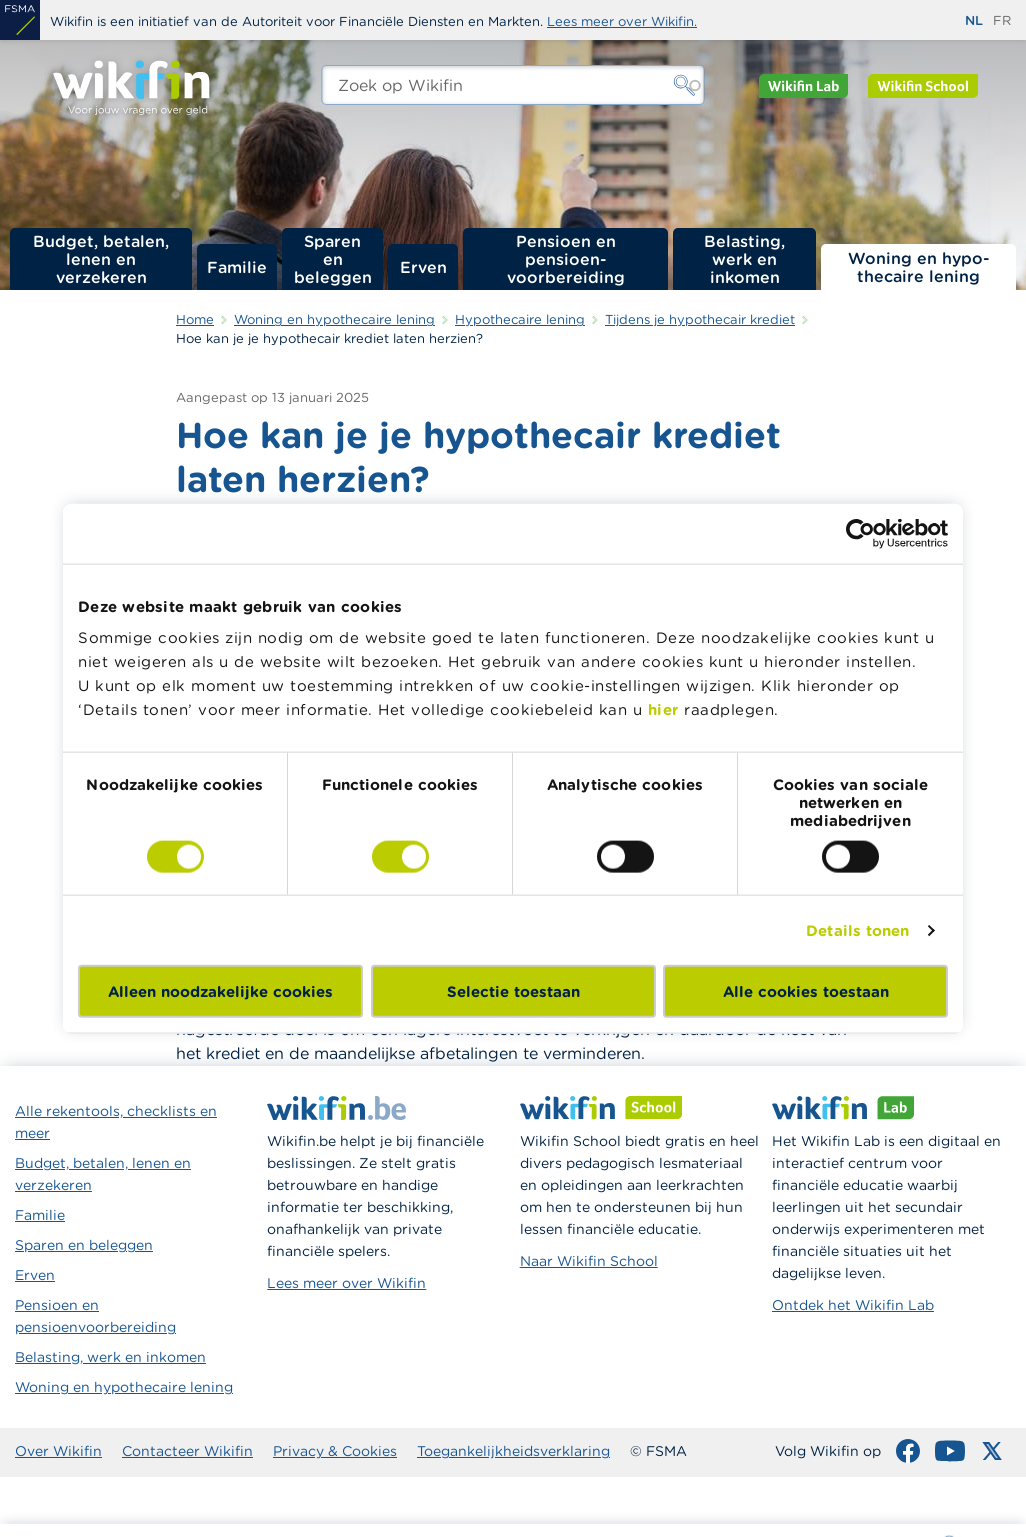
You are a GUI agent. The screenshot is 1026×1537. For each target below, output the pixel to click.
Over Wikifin (58, 1451)
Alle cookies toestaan (806, 991)
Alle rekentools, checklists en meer (116, 1122)
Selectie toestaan (513, 991)
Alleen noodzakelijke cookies (220, 991)
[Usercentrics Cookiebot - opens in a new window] (860, 533)
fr (1002, 20)
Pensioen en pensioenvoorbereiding (95, 1316)
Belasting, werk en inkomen (744, 259)
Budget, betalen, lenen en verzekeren (101, 259)
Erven (423, 267)
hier (663, 709)
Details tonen (857, 929)
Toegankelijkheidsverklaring (513, 1451)
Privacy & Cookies (335, 1451)
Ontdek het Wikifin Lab (853, 1305)
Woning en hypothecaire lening (124, 1387)
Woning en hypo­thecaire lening (919, 267)
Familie (237, 267)
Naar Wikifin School (589, 1261)
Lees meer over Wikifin (346, 1283)
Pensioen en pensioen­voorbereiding (566, 259)
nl (974, 20)
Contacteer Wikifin (187, 1451)
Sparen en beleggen (333, 259)
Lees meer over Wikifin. (622, 21)
